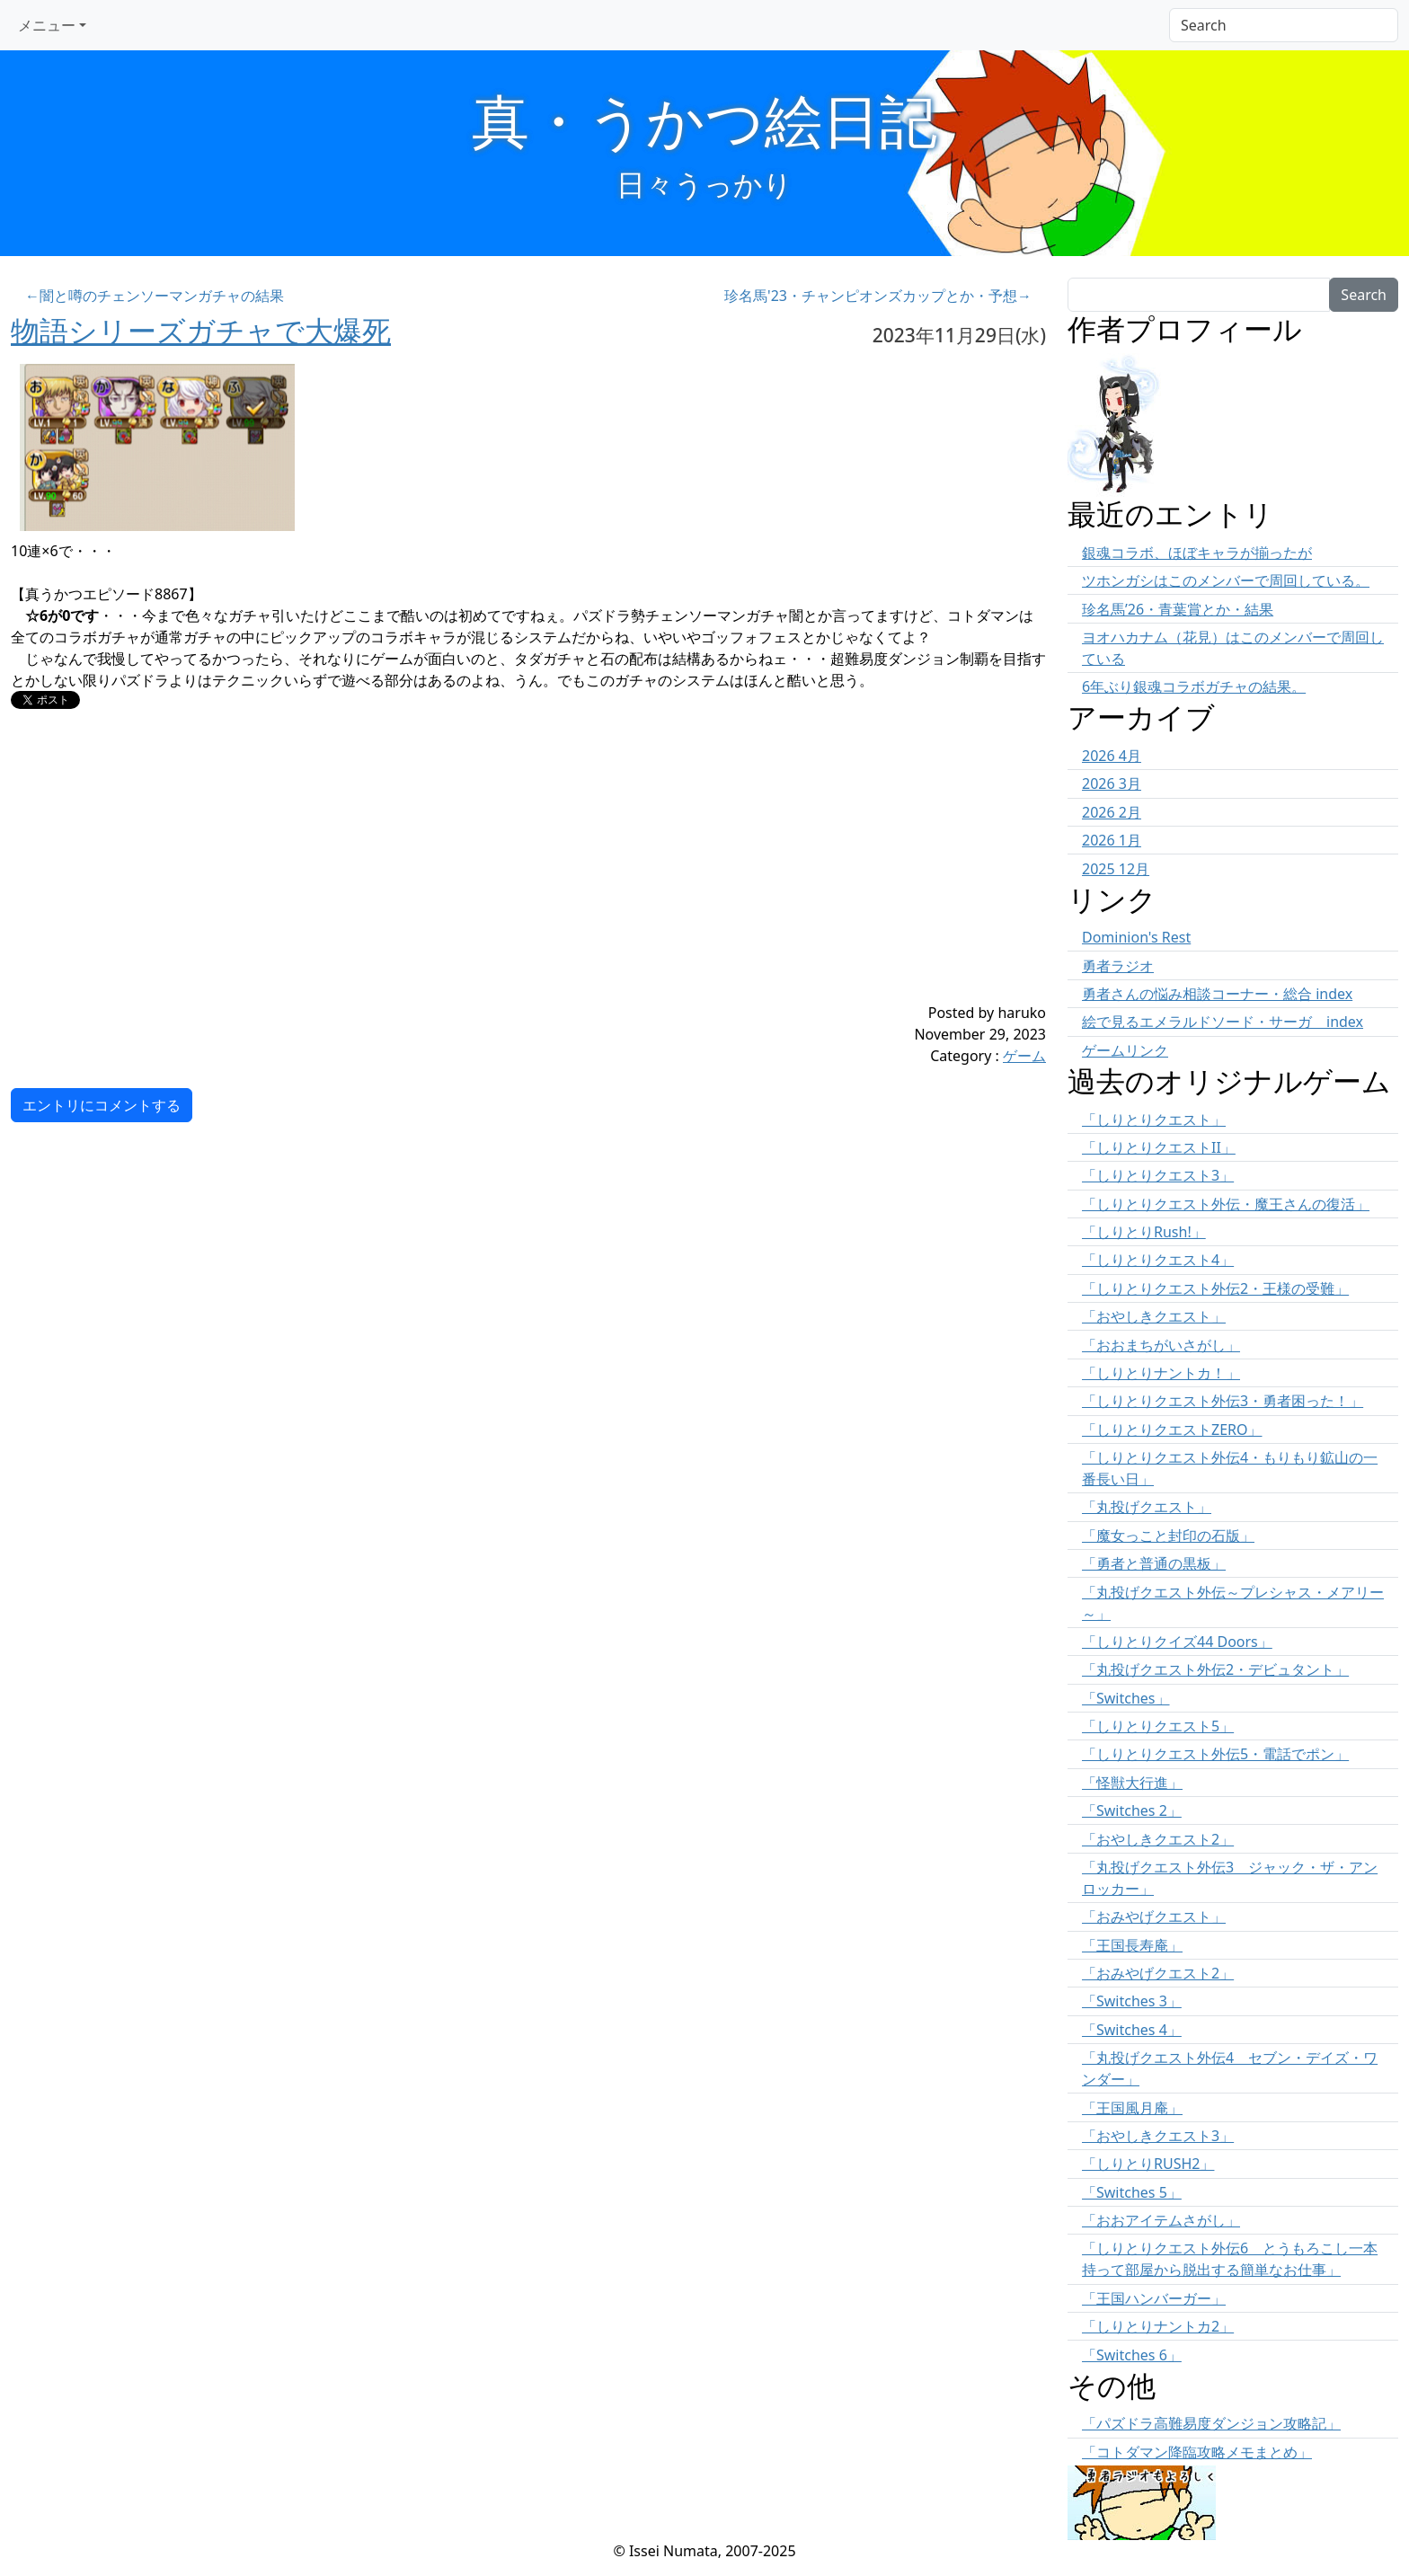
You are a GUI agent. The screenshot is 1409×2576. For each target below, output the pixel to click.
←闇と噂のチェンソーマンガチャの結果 (154, 295)
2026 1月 (1111, 840)
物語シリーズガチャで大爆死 (201, 330)
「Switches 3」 (1132, 2001)
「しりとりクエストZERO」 (1172, 1429)
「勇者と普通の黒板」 (1154, 1563)
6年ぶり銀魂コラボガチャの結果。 (1194, 686)
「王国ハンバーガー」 (1154, 2298)
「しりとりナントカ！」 (1161, 1373)
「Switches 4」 (1132, 2030)
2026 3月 (1111, 783)
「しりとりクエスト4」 (1158, 1260)
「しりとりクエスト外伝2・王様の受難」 (1215, 1288)
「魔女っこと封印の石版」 (1168, 1535)
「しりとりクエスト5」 (1158, 1726)
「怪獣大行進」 (1132, 1783)
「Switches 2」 (1132, 1810)
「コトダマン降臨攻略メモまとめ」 (1197, 2452)
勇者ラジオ (1118, 966)
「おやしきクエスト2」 (1158, 1839)
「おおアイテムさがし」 (1161, 2220)
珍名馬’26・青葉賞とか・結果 (1177, 609)
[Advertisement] (442, 876)
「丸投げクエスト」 (1146, 1507)
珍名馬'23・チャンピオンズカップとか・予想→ (878, 295)
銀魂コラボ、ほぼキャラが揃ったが (1197, 552)
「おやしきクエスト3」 (1158, 2136)
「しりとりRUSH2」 (1148, 2163)
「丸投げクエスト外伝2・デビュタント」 (1215, 1669)
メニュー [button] (46, 25)
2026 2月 (1111, 812)
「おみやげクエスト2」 (1158, 1973)
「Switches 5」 (1132, 2192)
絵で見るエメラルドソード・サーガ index (1222, 1021)
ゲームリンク (1125, 1050)
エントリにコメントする (101, 1105)
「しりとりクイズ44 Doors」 (1177, 1641)
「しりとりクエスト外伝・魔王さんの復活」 (1225, 1204)
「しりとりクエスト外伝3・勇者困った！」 (1222, 1401)
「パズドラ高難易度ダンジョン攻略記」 (1211, 2423)
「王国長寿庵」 (1132, 1945)
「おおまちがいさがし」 (1161, 1345)
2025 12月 (1115, 869)
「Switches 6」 (1132, 2355)
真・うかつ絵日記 (704, 120)
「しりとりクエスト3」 (1158, 1175)
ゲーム (1024, 1056)
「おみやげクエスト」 (1154, 1916)
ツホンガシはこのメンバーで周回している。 (1225, 580)
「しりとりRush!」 (1144, 1232)
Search (1364, 295)
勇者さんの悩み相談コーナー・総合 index (1217, 994)
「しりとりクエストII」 (1159, 1147)
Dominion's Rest (1136, 937)
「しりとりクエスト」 (1154, 1119)
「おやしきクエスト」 (1154, 1316)
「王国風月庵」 (1132, 2108)
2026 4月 (1111, 756)
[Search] (1283, 25)
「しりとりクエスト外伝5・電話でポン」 (1215, 1754)
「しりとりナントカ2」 (1158, 2326)
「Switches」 (1126, 1698)
